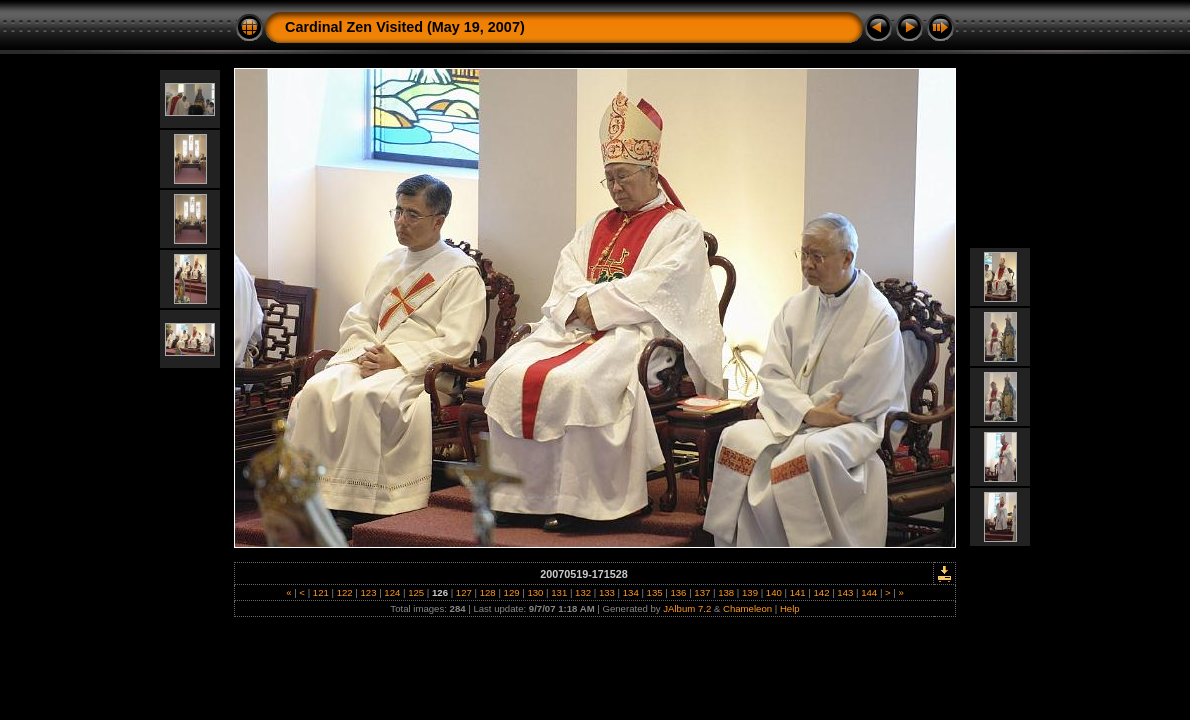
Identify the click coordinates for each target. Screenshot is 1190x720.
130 (535, 592)
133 (606, 592)
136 (678, 592)
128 (487, 592)
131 (559, 592)
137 (702, 592)
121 (320, 592)
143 (845, 592)
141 (797, 592)
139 (749, 592)
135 (654, 592)
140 (773, 592)
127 (463, 592)
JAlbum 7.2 (687, 608)
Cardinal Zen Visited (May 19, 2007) (405, 27)
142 (821, 592)
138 (725, 592)
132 (582, 592)
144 (869, 592)
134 (630, 592)
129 (511, 592)
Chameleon (747, 608)
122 (344, 592)
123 (368, 592)
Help (790, 608)
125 (416, 592)
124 (392, 592)
